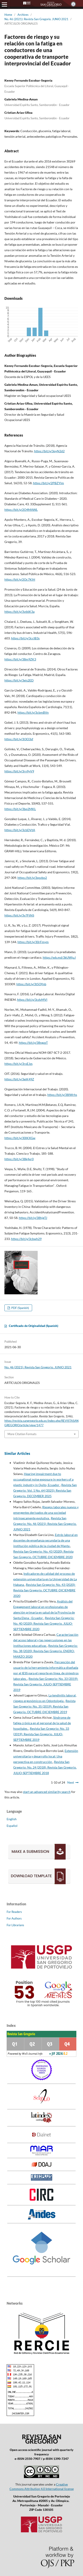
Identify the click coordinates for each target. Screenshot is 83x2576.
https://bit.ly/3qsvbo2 (32, 878)
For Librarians (15, 1925)
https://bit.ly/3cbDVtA (19, 830)
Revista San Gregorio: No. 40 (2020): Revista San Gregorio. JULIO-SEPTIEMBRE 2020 (43, 1623)
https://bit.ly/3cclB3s (25, 638)
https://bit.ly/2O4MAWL (21, 509)
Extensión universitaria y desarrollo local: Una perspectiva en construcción (45, 1756)
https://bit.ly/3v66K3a (19, 611)
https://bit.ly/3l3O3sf (18, 739)
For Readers (14, 1912)
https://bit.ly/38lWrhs (62, 1095)
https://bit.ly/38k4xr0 (19, 1159)
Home (8, 14)
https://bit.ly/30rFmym (33, 942)
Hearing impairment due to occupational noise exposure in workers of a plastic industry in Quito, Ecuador (43, 1479)
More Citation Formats (22, 1434)
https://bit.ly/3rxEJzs (18, 1064)
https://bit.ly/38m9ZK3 (20, 659)
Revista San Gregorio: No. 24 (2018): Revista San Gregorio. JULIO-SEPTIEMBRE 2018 (45, 1767)
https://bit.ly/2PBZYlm (48, 483)
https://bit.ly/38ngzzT (33, 1042)
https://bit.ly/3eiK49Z (19, 1079)
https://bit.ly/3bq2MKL (20, 809)
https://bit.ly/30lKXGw (19, 1138)
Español (12, 1826)
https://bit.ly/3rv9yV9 (19, 771)
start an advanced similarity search (47, 1792)
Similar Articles (17, 1453)
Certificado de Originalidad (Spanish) (33, 1326)
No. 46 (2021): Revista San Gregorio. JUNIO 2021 (36, 19)
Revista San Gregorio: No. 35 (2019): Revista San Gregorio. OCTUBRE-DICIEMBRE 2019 (44, 1706)
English (12, 1819)
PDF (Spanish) (20, 1308)
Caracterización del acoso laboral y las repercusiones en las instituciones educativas (45, 1640)
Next (70, 1782)
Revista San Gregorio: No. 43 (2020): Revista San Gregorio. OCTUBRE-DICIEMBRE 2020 (44, 1590)
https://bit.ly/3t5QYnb (31, 984)
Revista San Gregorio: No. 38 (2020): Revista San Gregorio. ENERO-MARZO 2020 (45, 1651)
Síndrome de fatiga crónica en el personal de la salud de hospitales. (42, 1723)
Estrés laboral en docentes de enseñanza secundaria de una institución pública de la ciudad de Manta (45, 1540)
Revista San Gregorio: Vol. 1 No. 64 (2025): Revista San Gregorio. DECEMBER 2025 (45, 1490)
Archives (23, 14)
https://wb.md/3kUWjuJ (59, 957)
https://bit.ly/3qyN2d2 (49, 451)
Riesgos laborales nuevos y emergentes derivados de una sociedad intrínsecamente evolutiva (46, 1512)
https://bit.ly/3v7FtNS (19, 915)
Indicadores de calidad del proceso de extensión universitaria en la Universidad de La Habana (45, 1579)
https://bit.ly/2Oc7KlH (19, 579)
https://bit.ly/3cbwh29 (26, 1239)
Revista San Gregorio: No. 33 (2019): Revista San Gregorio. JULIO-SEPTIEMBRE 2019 (45, 1684)
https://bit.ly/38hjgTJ (33, 1218)
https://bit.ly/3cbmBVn (33, 712)
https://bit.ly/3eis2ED (19, 680)
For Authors (14, 1918)
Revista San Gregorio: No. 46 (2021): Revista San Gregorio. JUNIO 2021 (45, 1523)
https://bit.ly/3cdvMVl (32, 999)
